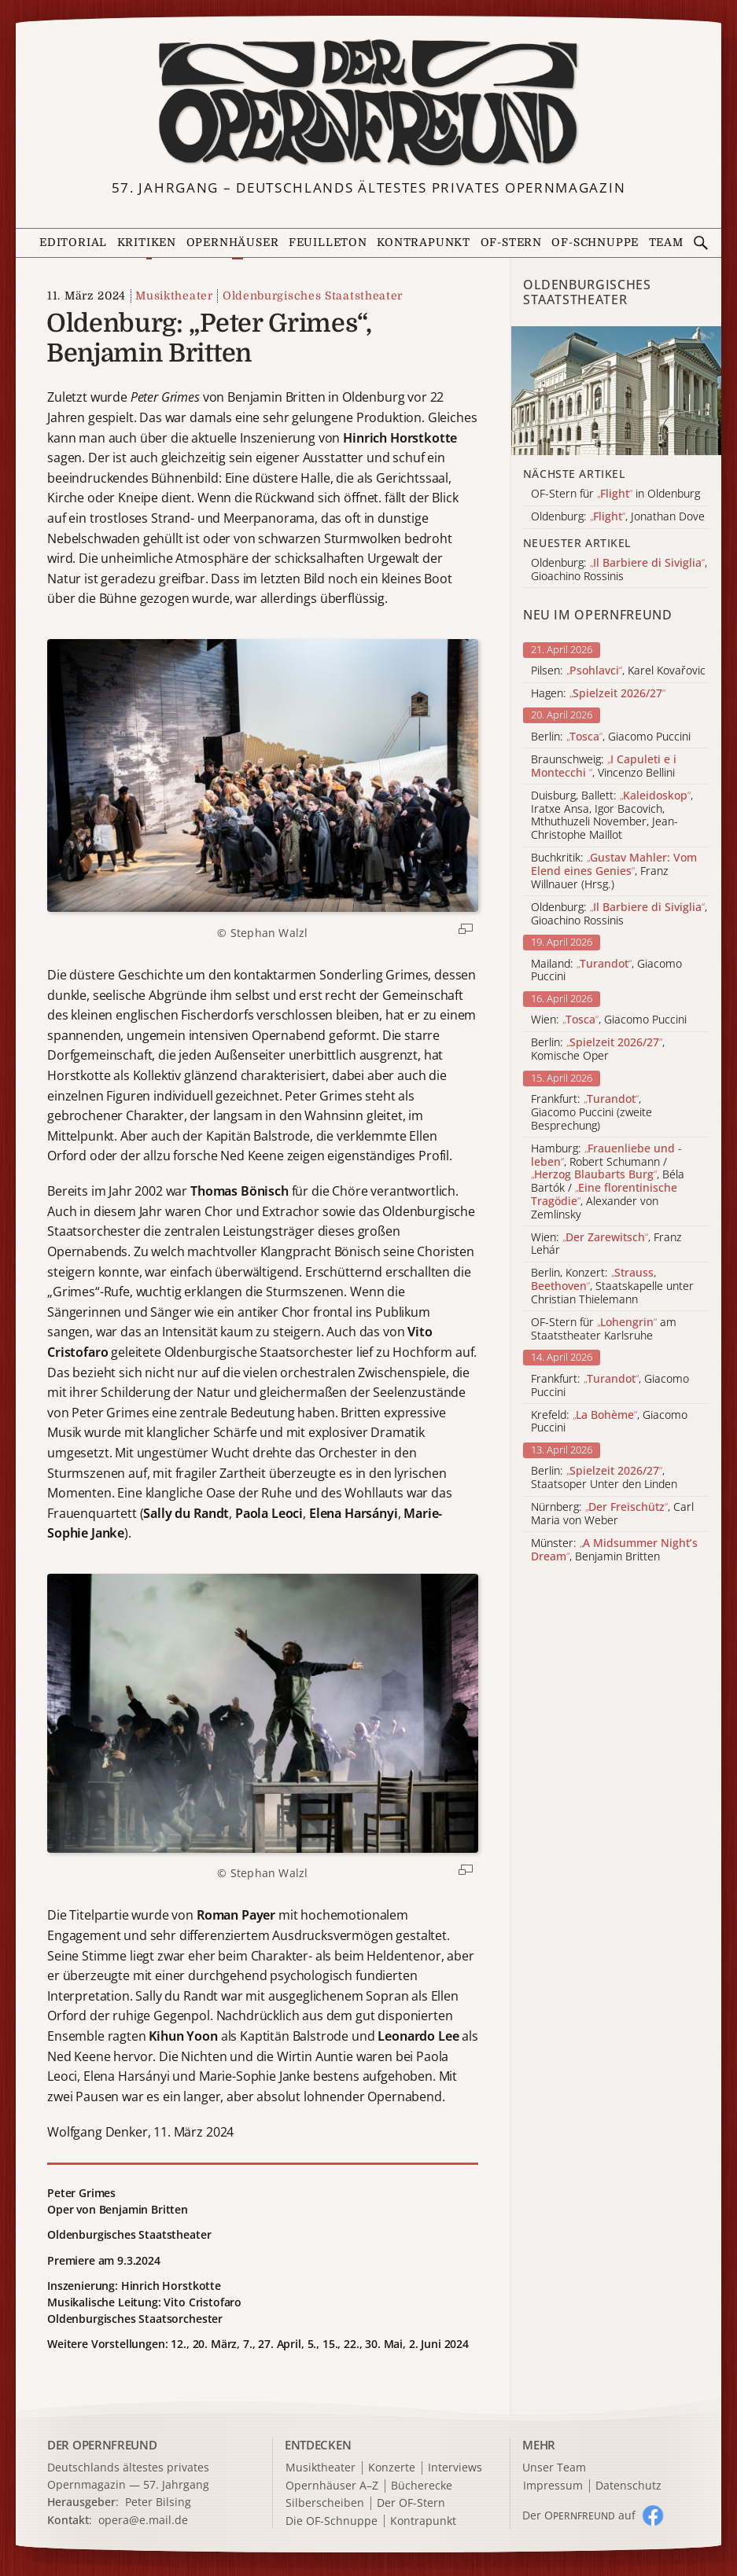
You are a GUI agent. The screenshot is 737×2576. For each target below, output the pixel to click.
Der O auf (579, 2515)
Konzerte (391, 2468)
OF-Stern (511, 242)
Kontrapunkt (423, 242)
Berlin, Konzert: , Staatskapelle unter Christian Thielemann (612, 1286)
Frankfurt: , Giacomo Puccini (610, 1386)
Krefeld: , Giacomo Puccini (609, 1422)
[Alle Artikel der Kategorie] (616, 390)
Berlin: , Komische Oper (598, 1049)
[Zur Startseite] (368, 103)
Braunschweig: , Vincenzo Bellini (603, 766)
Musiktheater (173, 295)
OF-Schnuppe (595, 242)
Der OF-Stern (411, 2503)
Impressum (553, 2486)
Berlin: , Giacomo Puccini (611, 737)
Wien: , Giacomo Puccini (609, 1020)
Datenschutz (628, 2486)
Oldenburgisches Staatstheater (313, 295)
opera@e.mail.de (143, 2519)
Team (666, 242)
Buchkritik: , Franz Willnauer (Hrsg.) (614, 871)
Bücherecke (421, 2486)
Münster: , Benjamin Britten (614, 1550)
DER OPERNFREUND (102, 2445)
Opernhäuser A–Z (332, 2486)
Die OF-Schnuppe (332, 2521)
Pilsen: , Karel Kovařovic (618, 671)
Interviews (455, 2468)
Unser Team (554, 2467)
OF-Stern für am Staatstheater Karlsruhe (603, 1329)
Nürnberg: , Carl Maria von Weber (612, 1514)
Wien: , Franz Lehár (606, 1244)
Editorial (73, 242)
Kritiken (146, 242)
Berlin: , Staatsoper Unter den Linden (604, 1477)
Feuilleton (328, 242)
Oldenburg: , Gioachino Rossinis (619, 914)
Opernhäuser (232, 242)
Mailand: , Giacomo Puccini (606, 970)
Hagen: (598, 693)
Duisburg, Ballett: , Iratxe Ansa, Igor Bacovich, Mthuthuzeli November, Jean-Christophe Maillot (612, 815)
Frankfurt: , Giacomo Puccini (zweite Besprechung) (591, 1112)
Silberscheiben (325, 2503)
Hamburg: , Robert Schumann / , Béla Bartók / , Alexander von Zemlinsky (607, 1182)
